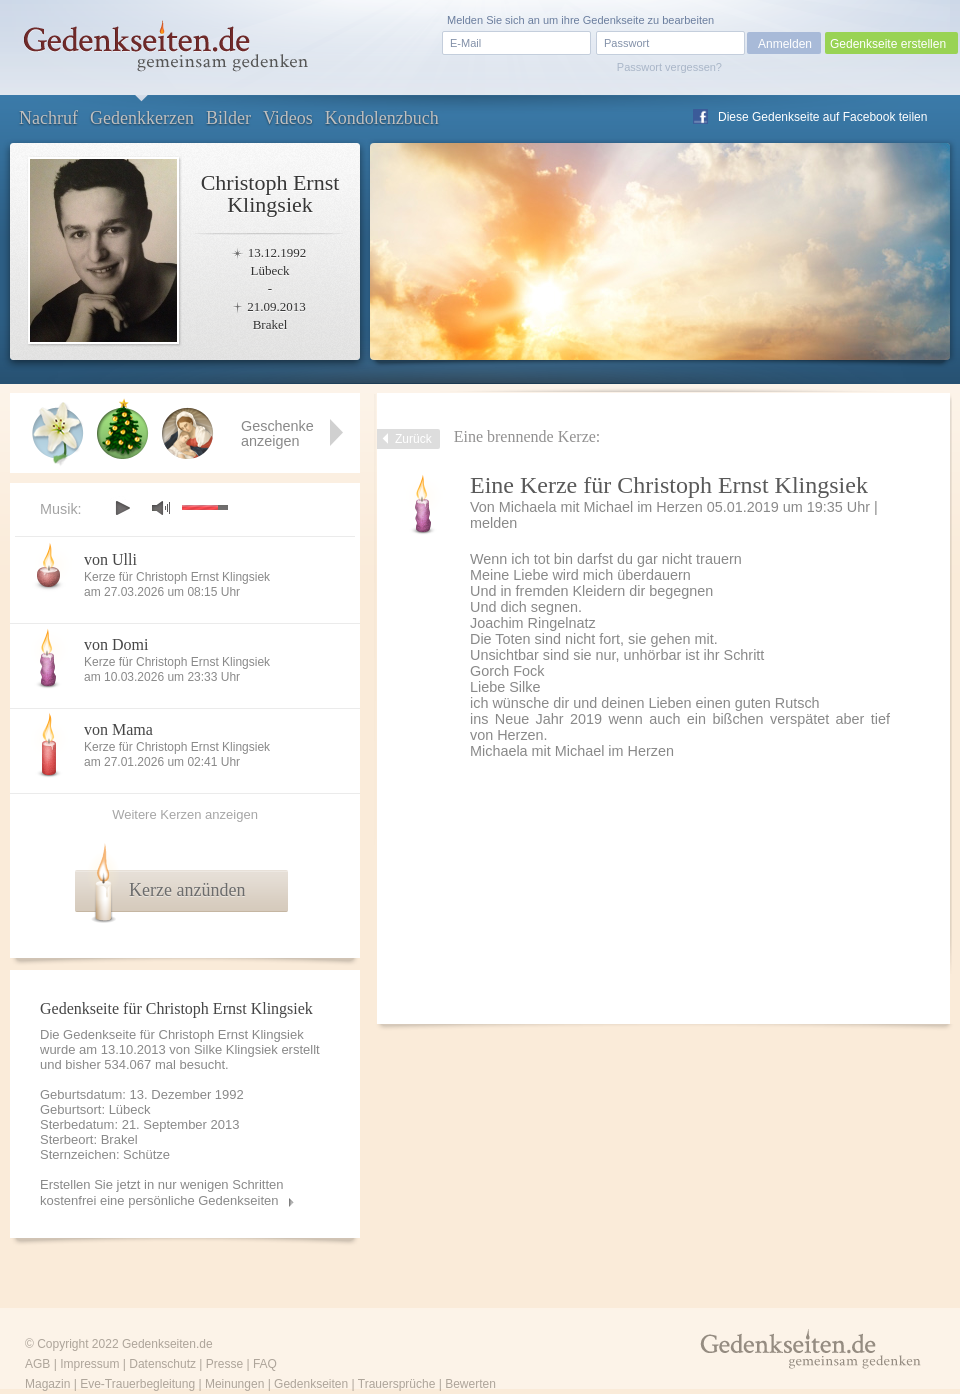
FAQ (265, 1364)
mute (161, 507)
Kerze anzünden (187, 890)
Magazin (47, 1384)
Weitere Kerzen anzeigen (185, 814)
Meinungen (234, 1384)
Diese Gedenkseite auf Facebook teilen (822, 117)
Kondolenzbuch (382, 118)
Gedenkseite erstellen (888, 44)
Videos (288, 118)
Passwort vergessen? (669, 67)
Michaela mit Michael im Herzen (601, 507)
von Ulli (110, 559)
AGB (37, 1364)
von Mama (118, 729)
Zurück (413, 439)
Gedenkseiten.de (167, 1344)
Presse (224, 1364)
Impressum (89, 1364)
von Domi (116, 644)
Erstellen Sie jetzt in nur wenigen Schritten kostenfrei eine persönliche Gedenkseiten (162, 1192)
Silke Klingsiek (236, 1049)
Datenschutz (162, 1364)
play (122, 508)
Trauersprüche (397, 1384)
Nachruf (48, 118)
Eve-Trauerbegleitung (137, 1384)
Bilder (228, 118)
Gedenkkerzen (142, 118)
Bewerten (470, 1384)
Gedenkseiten (311, 1384)
